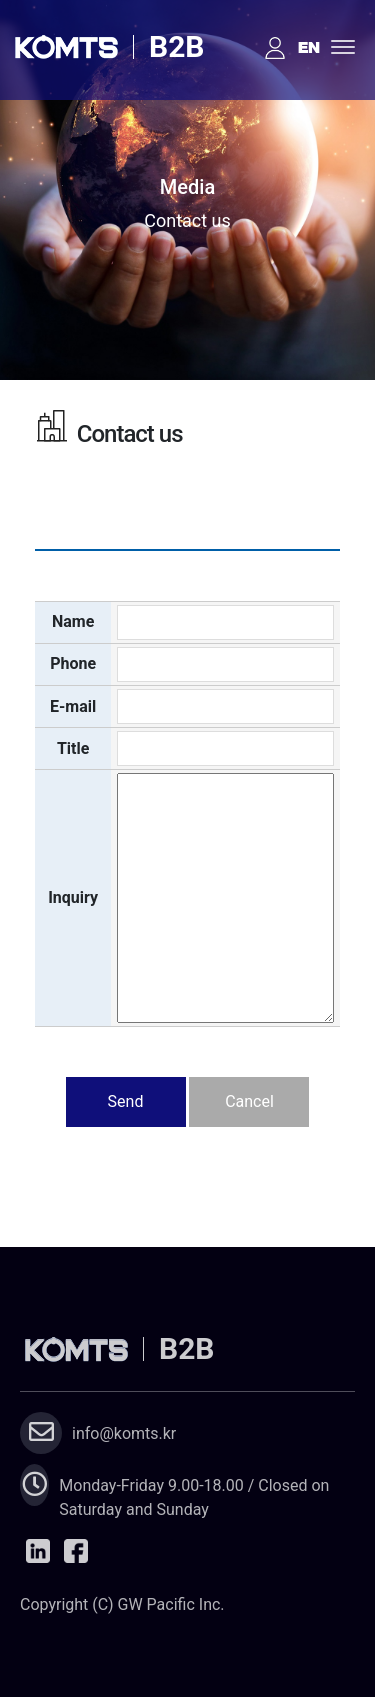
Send (126, 1101)
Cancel (249, 1101)
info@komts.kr (124, 1433)
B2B (177, 46)
